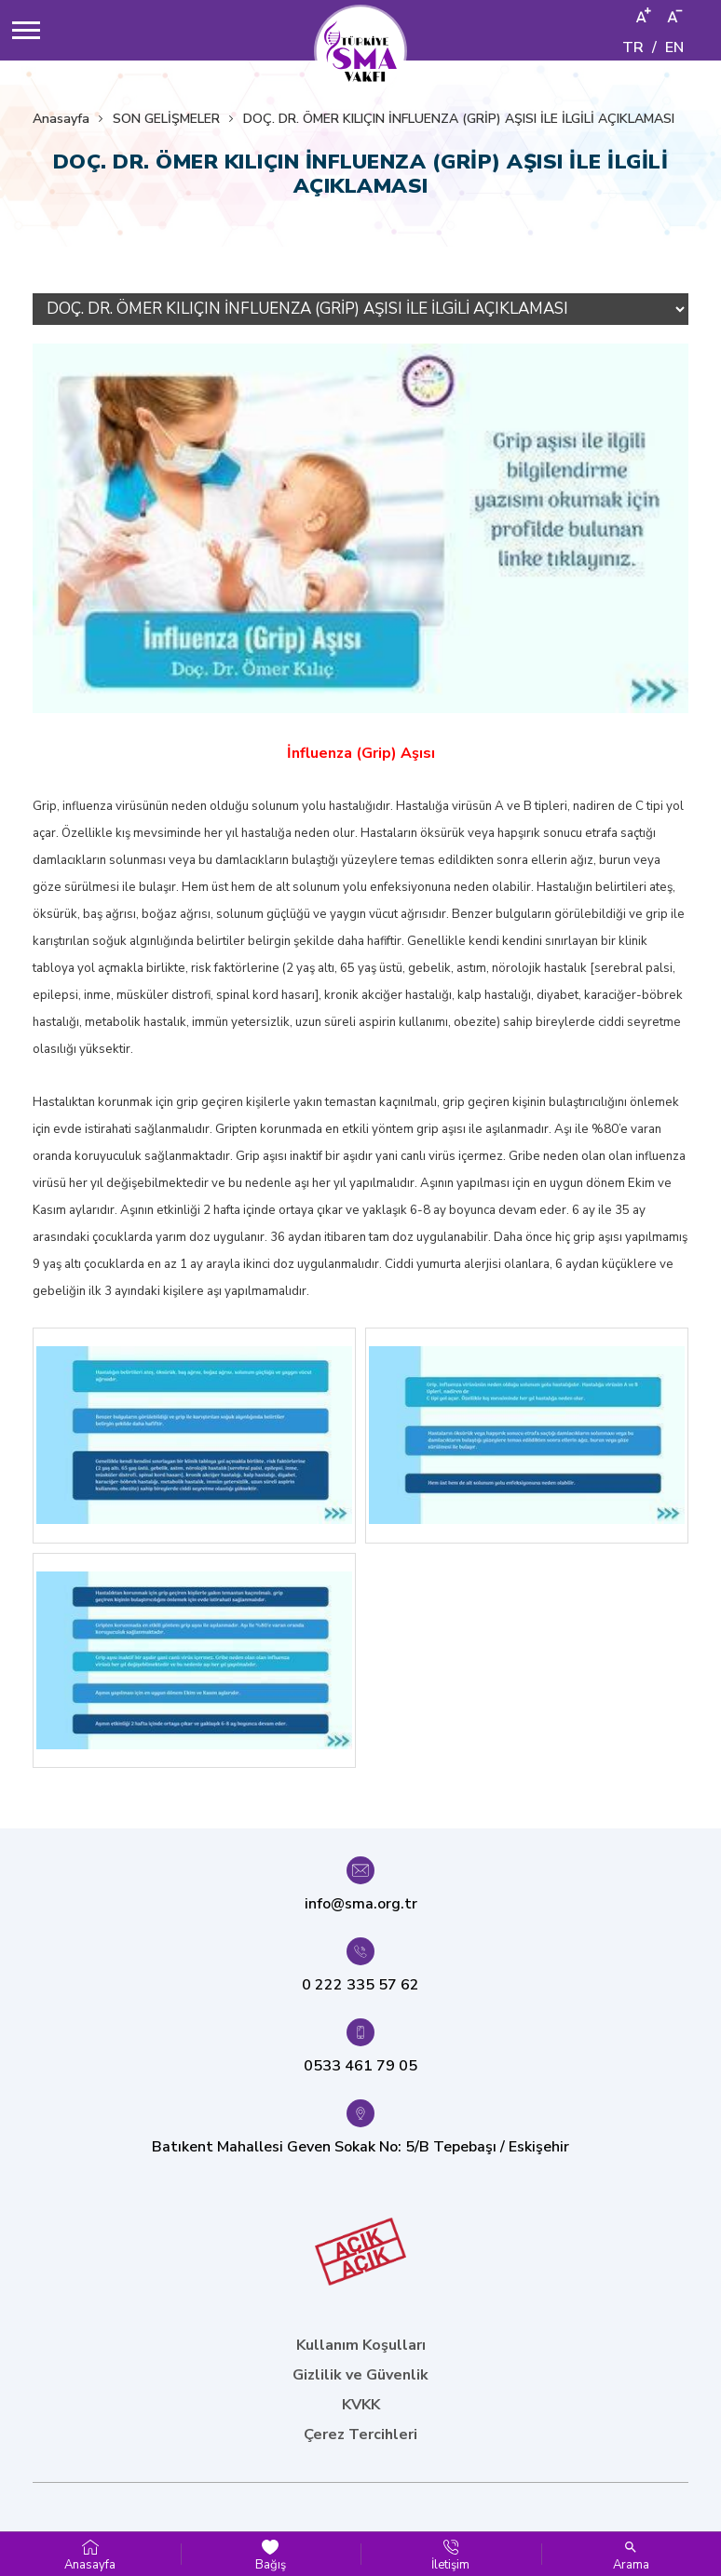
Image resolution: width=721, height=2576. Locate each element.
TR (633, 47)
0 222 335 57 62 (360, 1985)
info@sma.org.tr (361, 1904)
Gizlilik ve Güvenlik (360, 2375)
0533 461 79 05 (360, 2066)
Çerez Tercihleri (360, 2434)
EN (674, 47)
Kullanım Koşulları (361, 2345)
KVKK (361, 2404)
